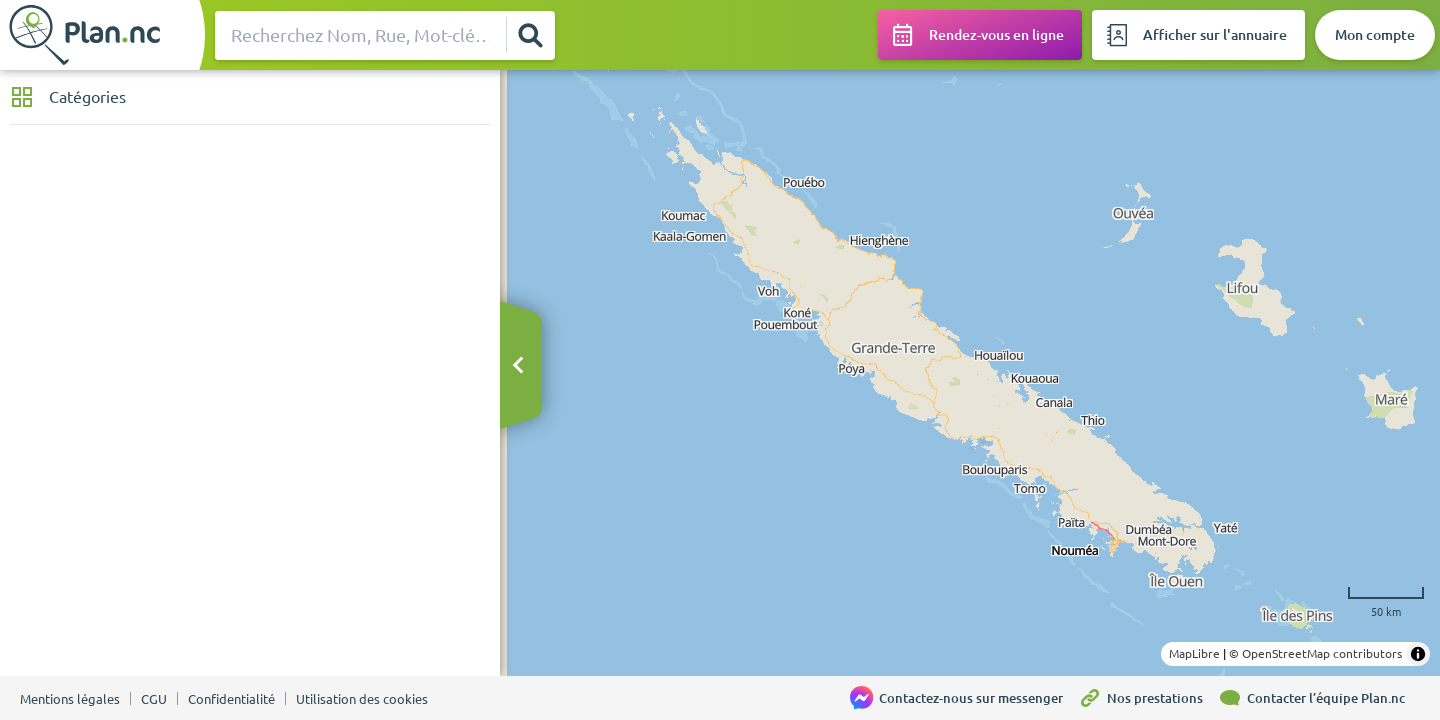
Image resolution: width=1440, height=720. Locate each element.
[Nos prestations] (1148, 698)
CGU (154, 699)
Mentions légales (70, 699)
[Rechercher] (530, 35)
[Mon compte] (1375, 35)
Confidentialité (231, 699)
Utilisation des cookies (362, 699)
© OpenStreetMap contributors (1315, 653)
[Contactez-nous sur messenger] (964, 698)
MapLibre (1194, 653)
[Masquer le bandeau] (518, 366)
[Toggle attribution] (1418, 654)
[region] (970, 373)
